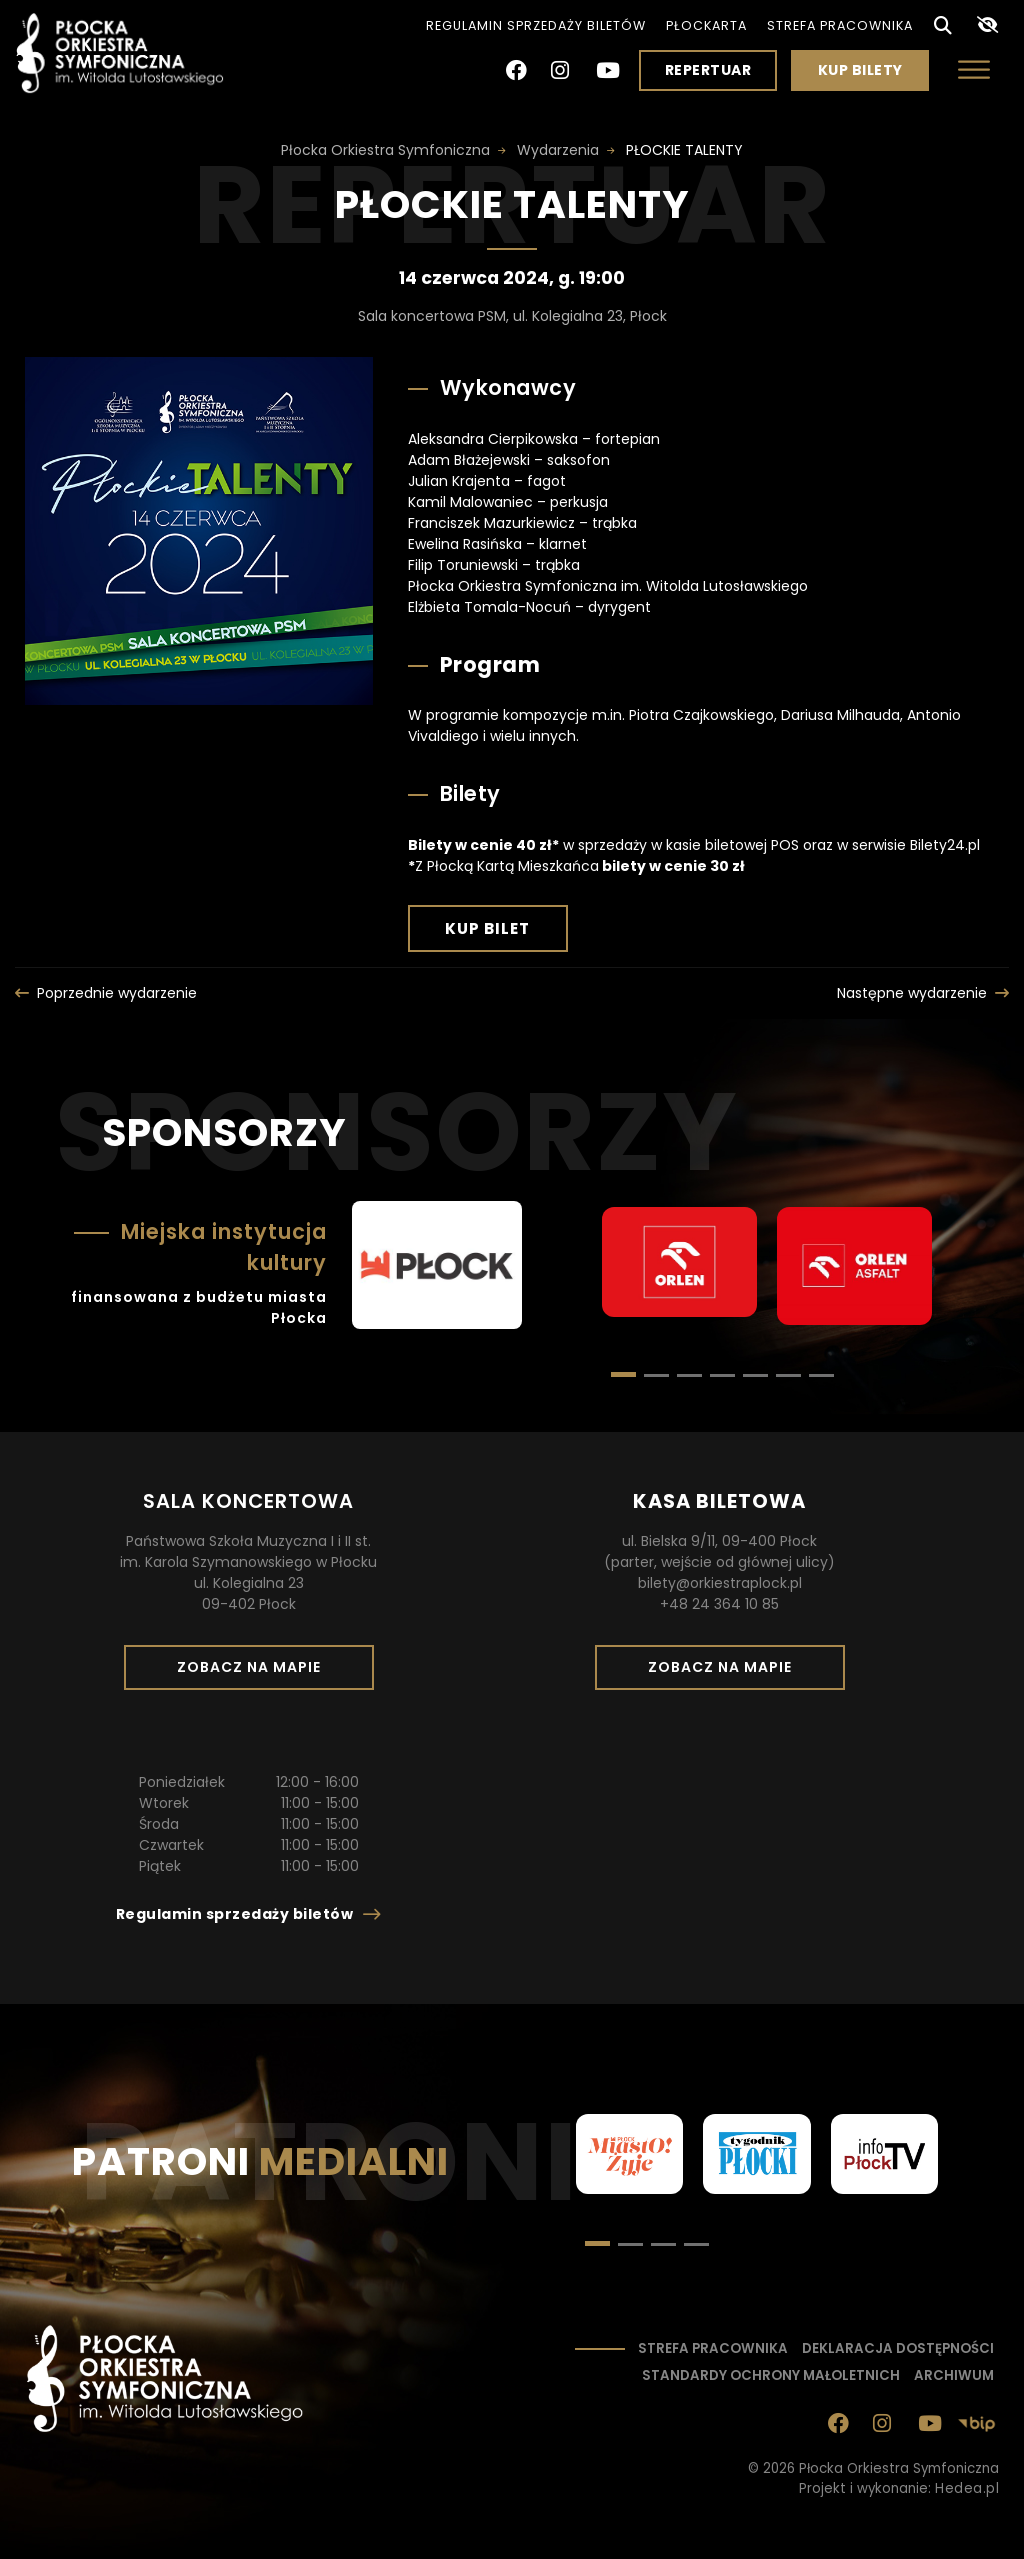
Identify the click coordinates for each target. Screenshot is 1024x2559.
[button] (656, 1375)
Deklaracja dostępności (898, 2348)
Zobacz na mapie (256, 1673)
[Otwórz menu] (974, 69)
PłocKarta (706, 25)
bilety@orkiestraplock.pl (720, 1583)
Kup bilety (868, 75)
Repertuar (708, 70)
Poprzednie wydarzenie (117, 993)
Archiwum (954, 2375)
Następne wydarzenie (912, 993)
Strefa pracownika (840, 25)
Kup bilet (506, 934)
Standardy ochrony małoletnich (771, 2375)
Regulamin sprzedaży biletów (536, 25)
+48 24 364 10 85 (719, 1604)
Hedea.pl (967, 2488)
